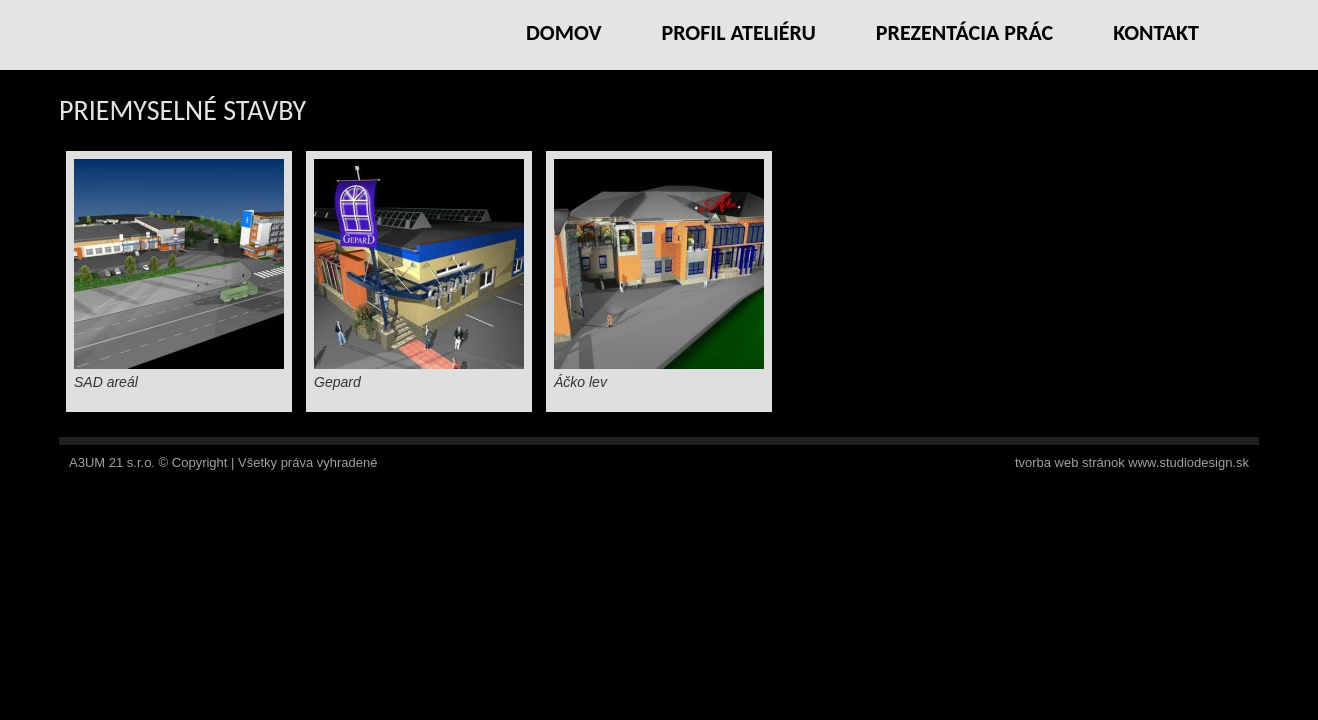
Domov (564, 32)
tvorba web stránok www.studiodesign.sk (1132, 462)
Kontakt (1156, 32)
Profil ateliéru (738, 32)
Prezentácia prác (964, 32)
